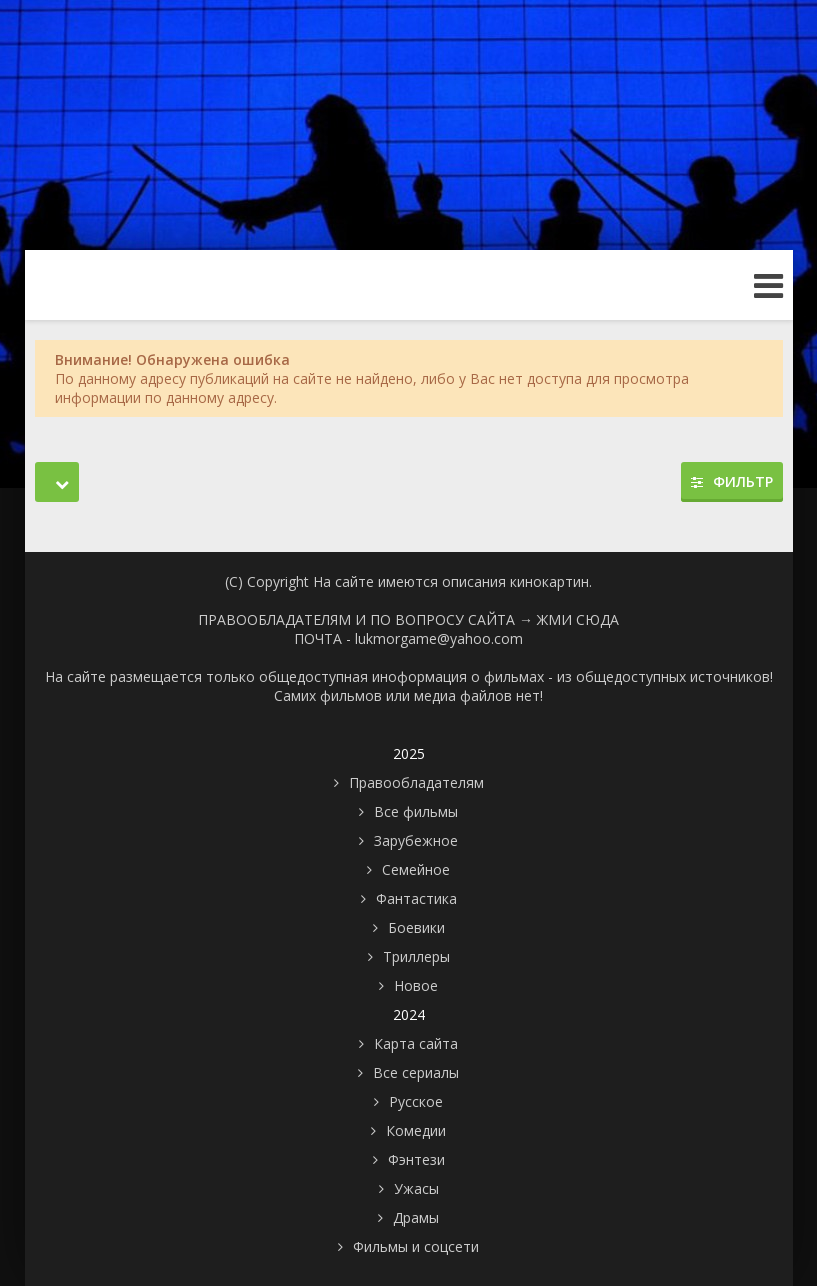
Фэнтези (416, 1159)
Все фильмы (416, 811)
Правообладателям (416, 782)
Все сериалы (416, 1072)
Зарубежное (416, 840)
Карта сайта (416, 1043)
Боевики (416, 927)
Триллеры (416, 956)
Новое (416, 985)
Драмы (416, 1217)
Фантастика (416, 898)
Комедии (416, 1130)
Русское (416, 1101)
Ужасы (416, 1188)
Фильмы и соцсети (416, 1246)
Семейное (416, 869)
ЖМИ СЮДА (578, 619)
